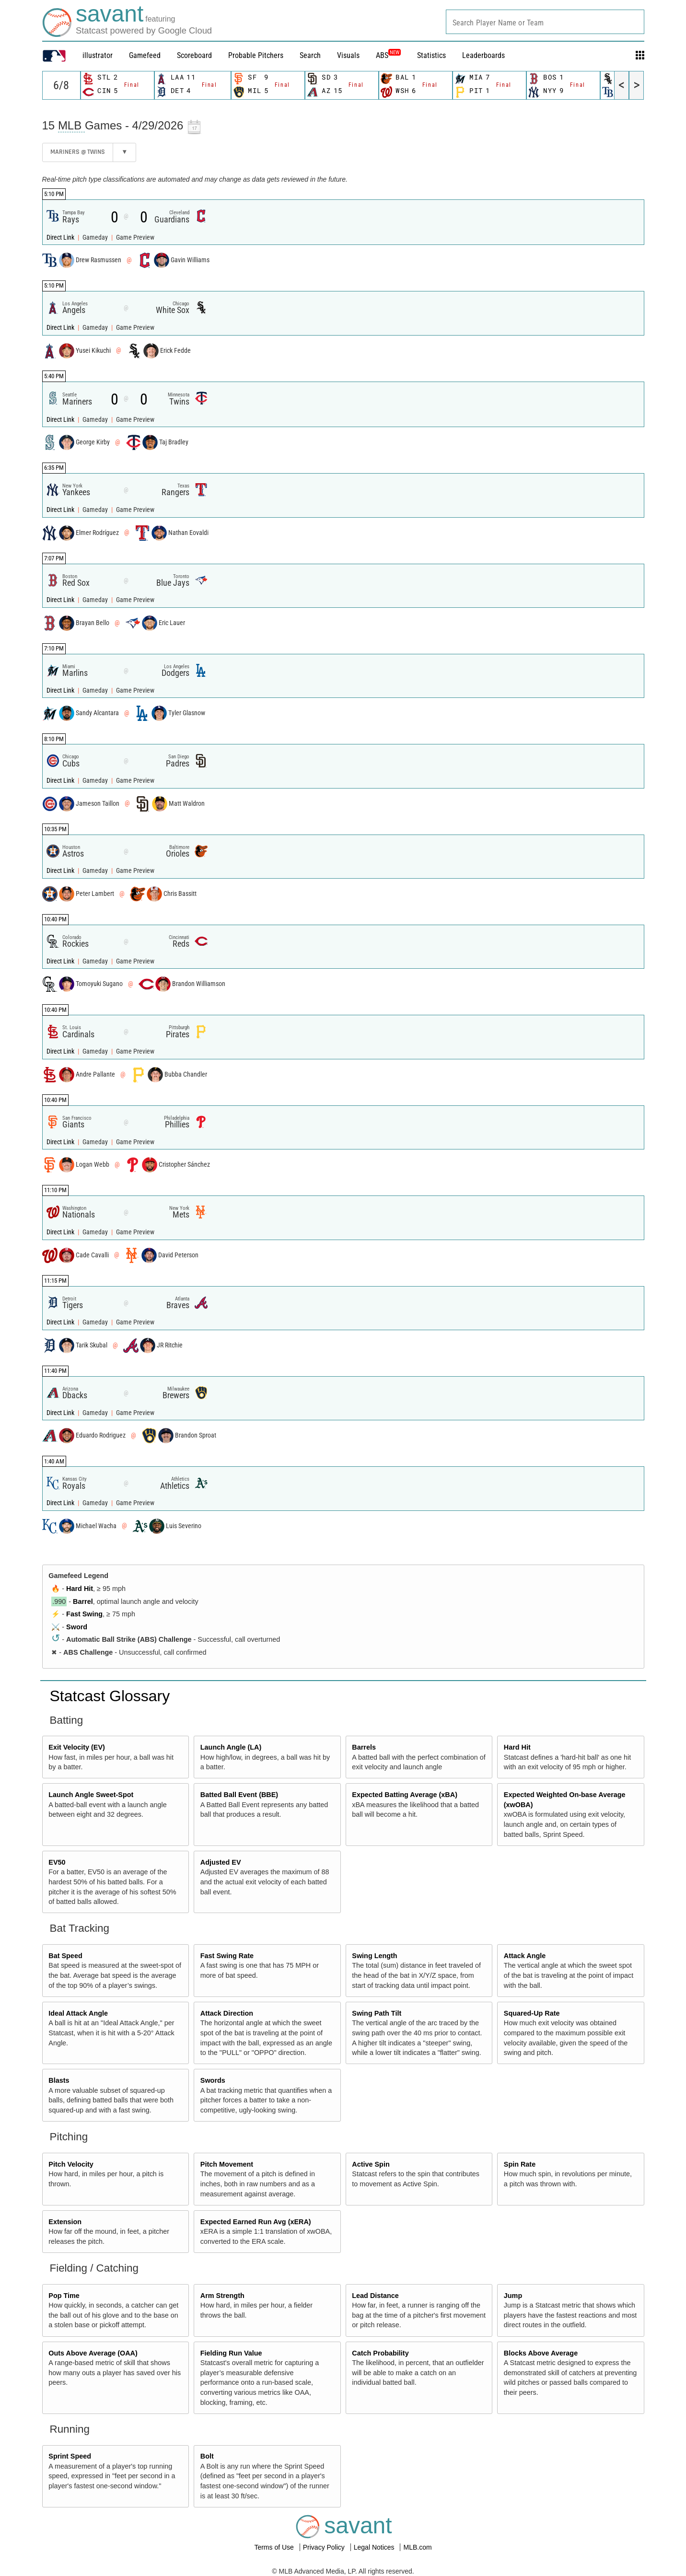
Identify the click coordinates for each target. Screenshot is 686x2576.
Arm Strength (222, 2295)
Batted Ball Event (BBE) (239, 1795)
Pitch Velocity (70, 2164)
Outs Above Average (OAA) (93, 2353)
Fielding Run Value (231, 2353)
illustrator (97, 55)
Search (310, 55)
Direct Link (61, 237)
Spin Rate (519, 2164)
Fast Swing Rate (227, 1956)
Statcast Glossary (110, 1696)
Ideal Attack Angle (78, 2013)
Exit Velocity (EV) (76, 1747)
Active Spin (370, 2164)
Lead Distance (375, 2295)
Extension (64, 2222)
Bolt (207, 2456)
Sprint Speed (69, 2456)
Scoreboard (194, 55)
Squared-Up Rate (532, 2013)
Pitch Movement (226, 2164)
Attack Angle (525, 1956)
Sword (76, 1627)
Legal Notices (375, 2547)
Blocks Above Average (541, 2353)
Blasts (58, 2080)
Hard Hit (79, 1588)
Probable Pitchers (255, 55)
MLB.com (417, 2547)
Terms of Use (274, 2547)
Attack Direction (226, 2013)
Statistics (431, 55)
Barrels (364, 1747)
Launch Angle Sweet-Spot (90, 1795)
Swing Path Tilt (376, 2013)
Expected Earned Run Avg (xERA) (255, 2222)
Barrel (83, 1601)
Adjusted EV (220, 1862)
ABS (388, 55)
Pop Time (64, 2295)
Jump (513, 2295)
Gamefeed (145, 55)
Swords (212, 2080)
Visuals (348, 55)
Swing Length (374, 1956)
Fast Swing (84, 1614)
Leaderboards (483, 55)
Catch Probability (380, 2353)
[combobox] (545, 22)
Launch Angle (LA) (230, 1747)
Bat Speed (65, 1956)
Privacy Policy (325, 2547)
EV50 (56, 1862)
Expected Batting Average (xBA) (404, 1795)
